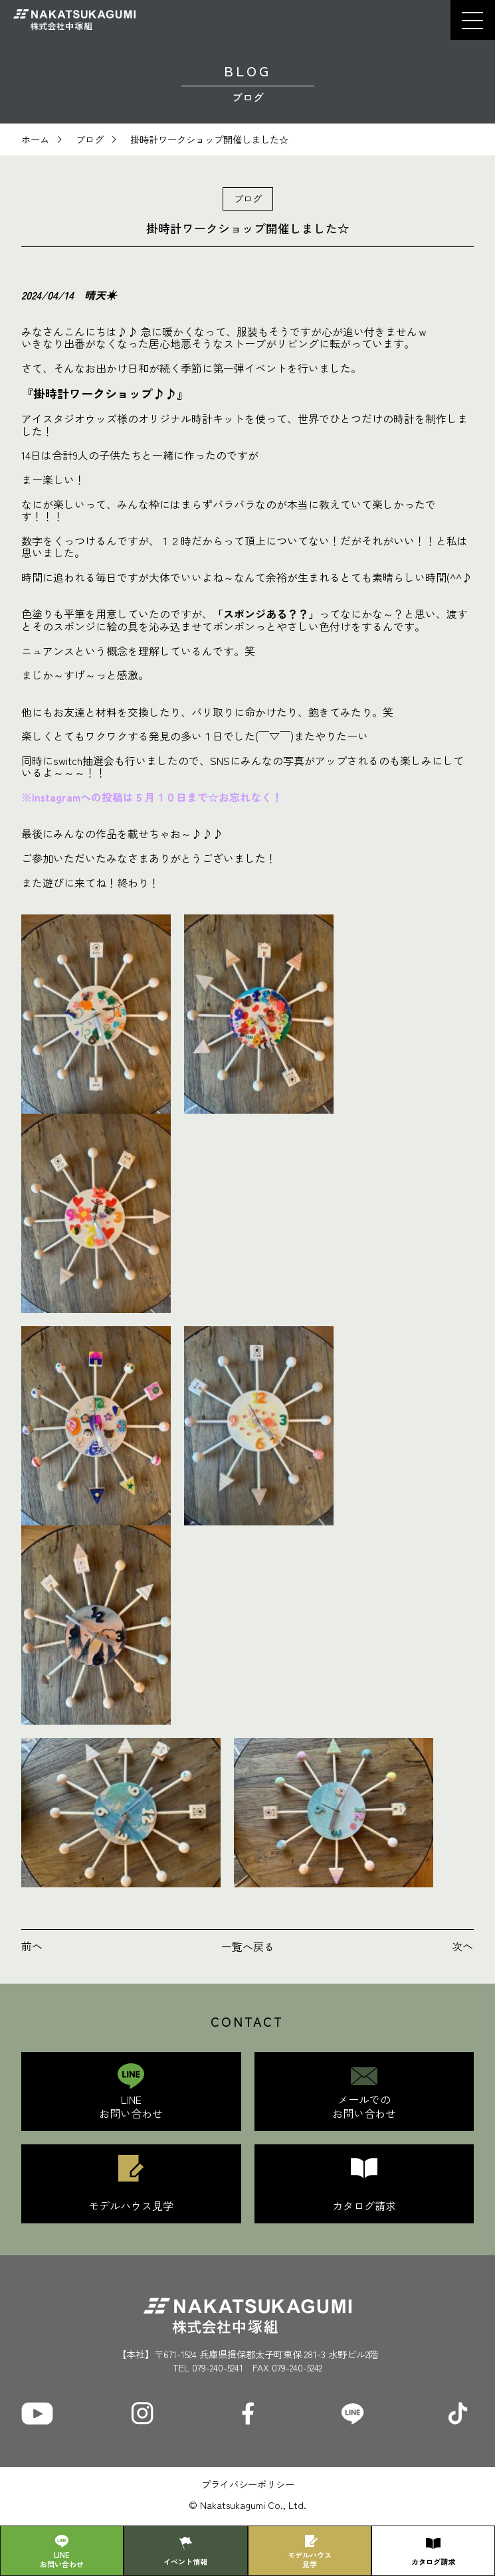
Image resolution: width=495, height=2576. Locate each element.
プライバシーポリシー (247, 2484)
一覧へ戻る (247, 1946)
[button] (472, 20)
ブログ (90, 139)
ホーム (35, 139)
